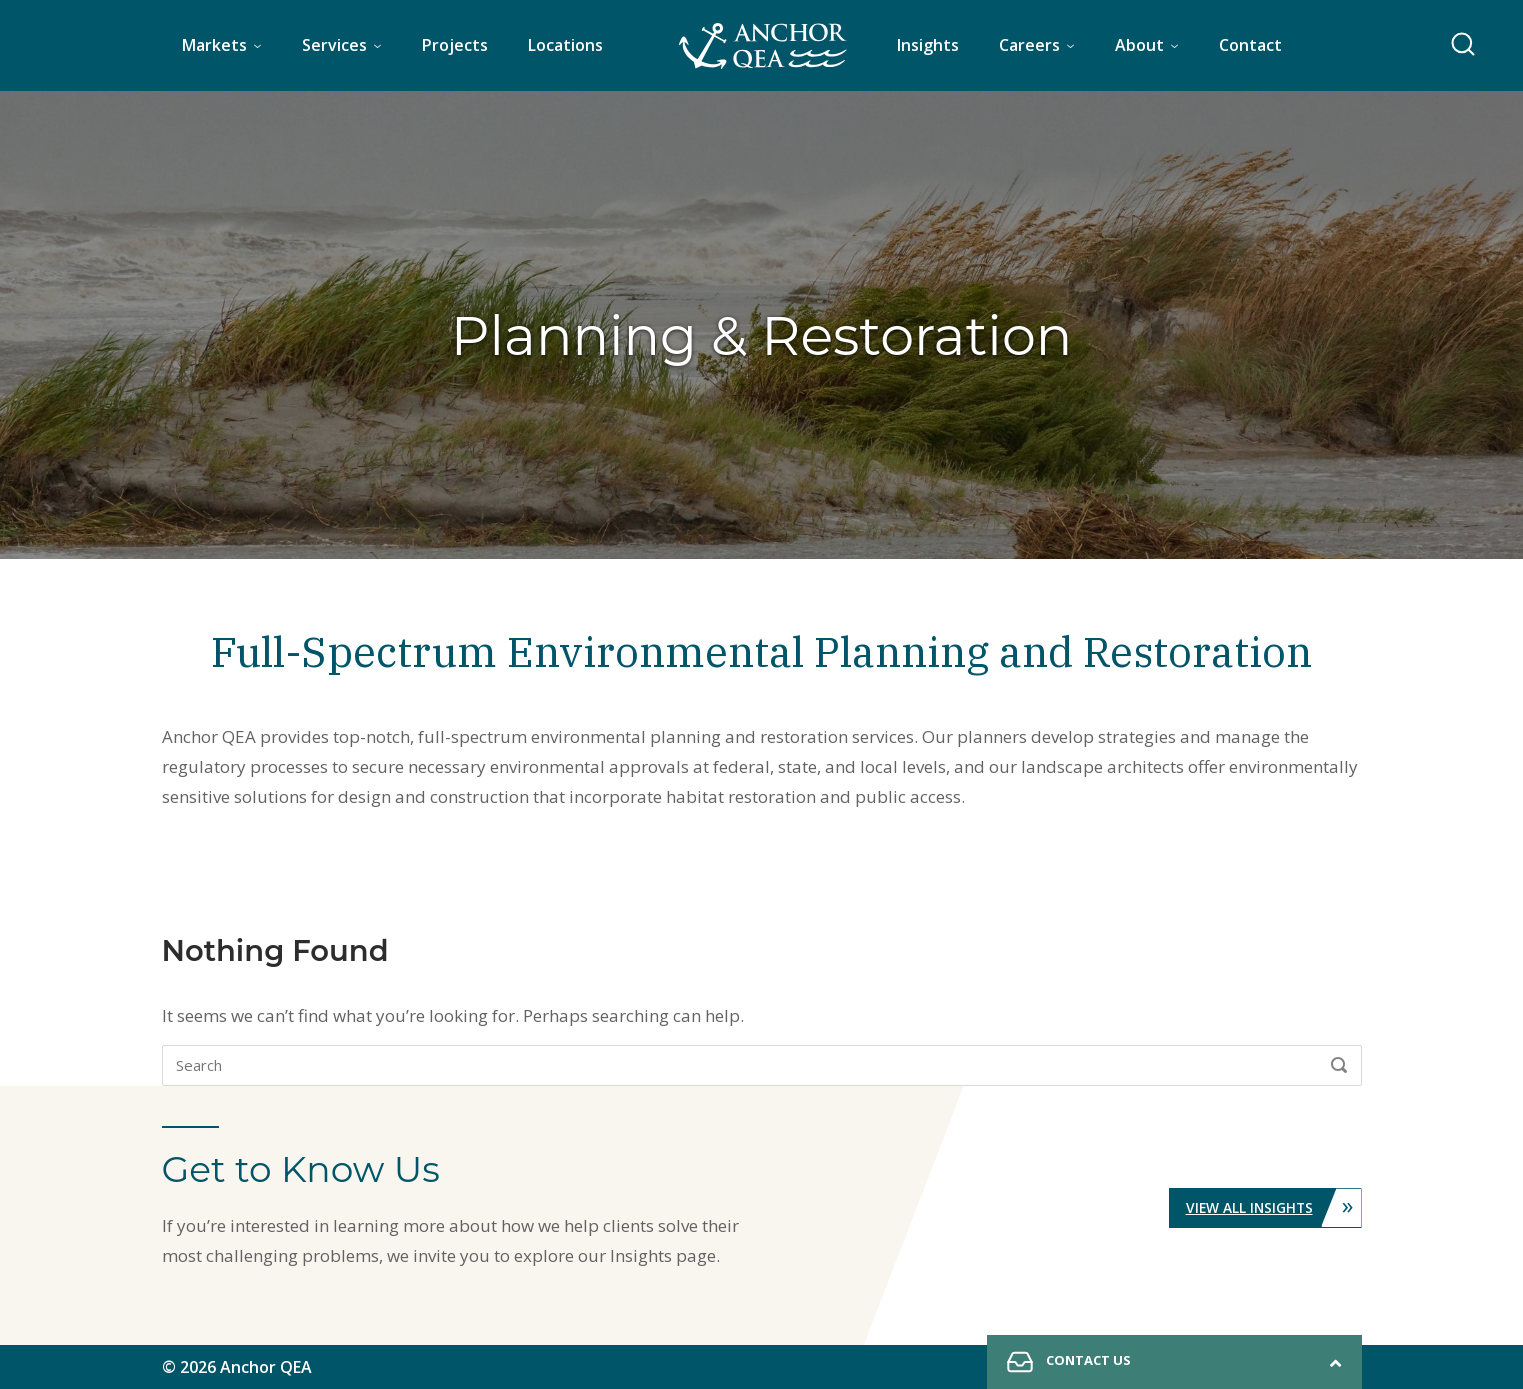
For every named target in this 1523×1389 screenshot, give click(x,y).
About (1139, 45)
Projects (455, 45)
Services (334, 45)
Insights (928, 45)
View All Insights (1272, 1208)
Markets (214, 45)
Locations (565, 45)
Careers (1029, 45)
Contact (1250, 45)
